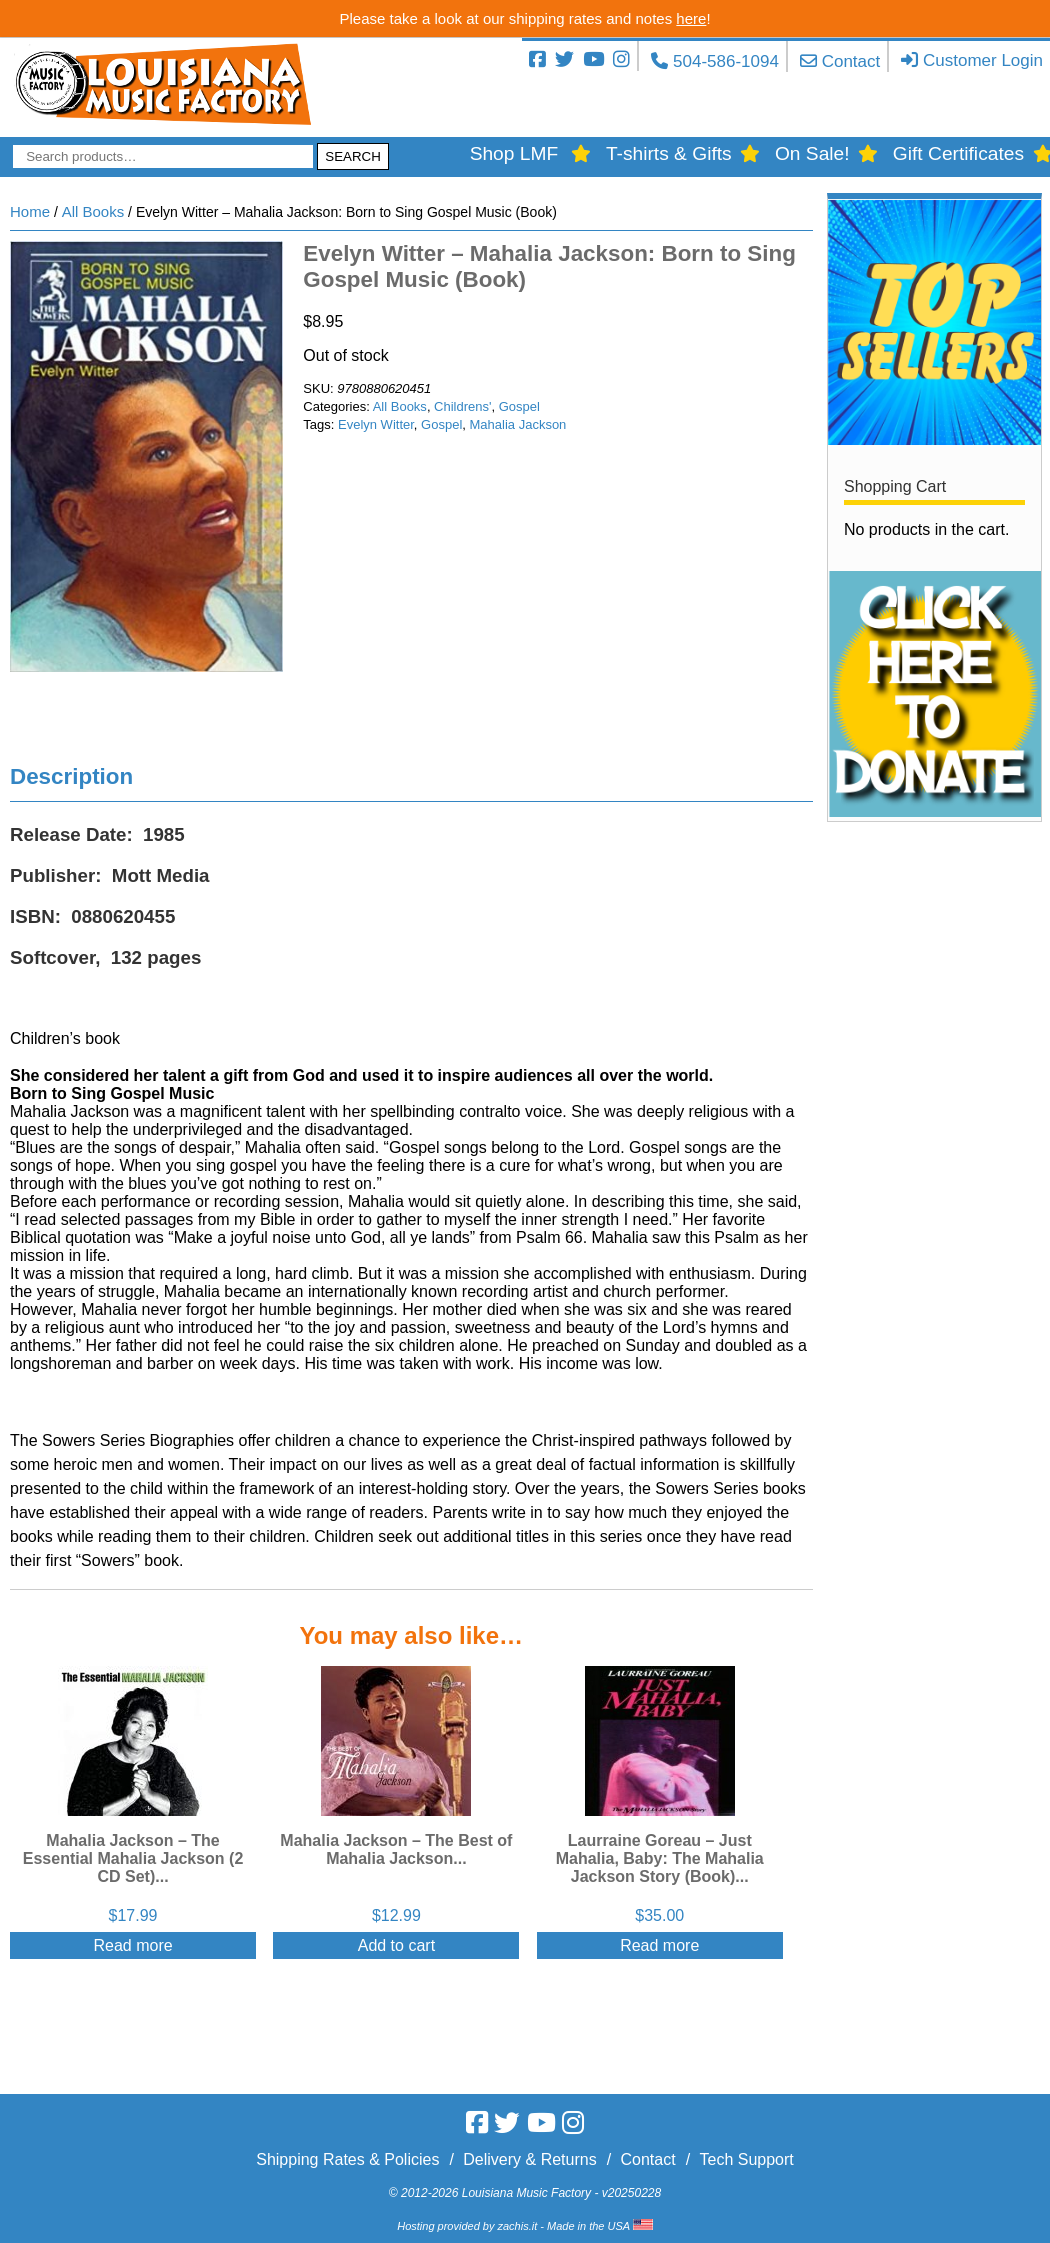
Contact (851, 61)
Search (353, 156)
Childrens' (462, 406)
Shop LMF (514, 153)
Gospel (519, 406)
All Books (93, 211)
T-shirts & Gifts (669, 153)
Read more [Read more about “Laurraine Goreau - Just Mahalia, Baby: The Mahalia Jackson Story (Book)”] (659, 1945)
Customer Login (983, 60)
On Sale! (812, 153)
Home (30, 211)
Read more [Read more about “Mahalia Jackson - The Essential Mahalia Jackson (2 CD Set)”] (132, 1945)
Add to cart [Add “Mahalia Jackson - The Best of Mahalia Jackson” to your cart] (396, 1945)
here (691, 18)
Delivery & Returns (529, 2159)
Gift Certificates (958, 153)
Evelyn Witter (376, 424)
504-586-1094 (726, 61)
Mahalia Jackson (518, 424)
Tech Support (746, 2159)
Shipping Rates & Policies (347, 2159)
